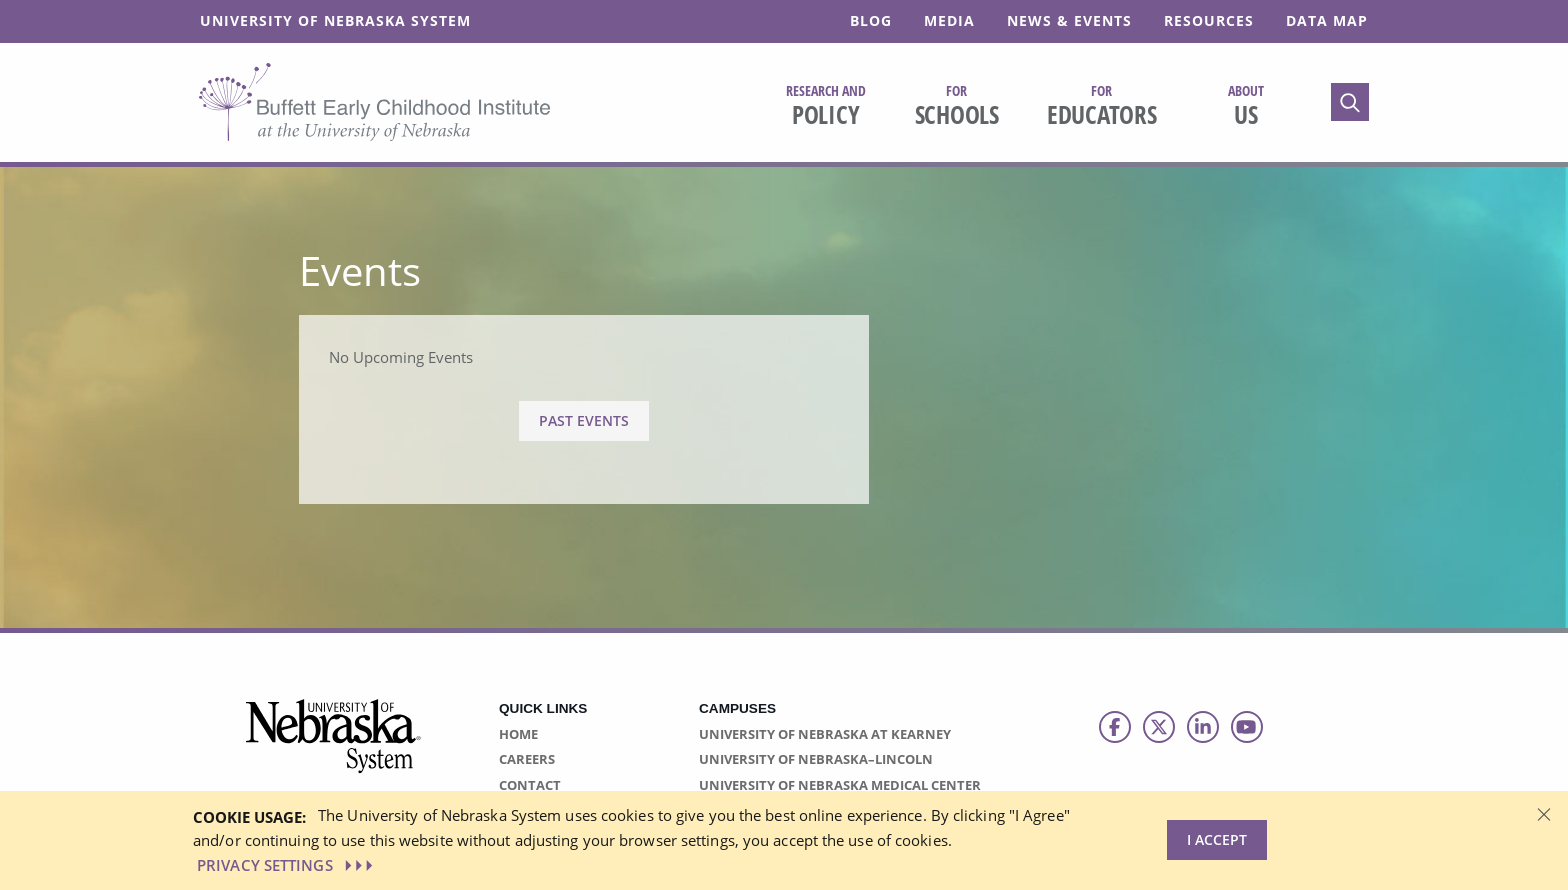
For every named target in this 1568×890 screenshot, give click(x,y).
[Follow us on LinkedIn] (1203, 727)
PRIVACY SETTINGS (287, 865)
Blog (871, 20)
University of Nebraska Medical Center (840, 785)
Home (518, 734)
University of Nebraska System (335, 20)
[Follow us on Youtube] (1247, 727)
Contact (530, 785)
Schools (957, 106)
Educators (1102, 106)
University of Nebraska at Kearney (825, 734)
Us (1246, 106)
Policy (826, 106)
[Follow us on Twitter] (1159, 727)
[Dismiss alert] (1544, 813)
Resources (1209, 20)
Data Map (1327, 20)
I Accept (1217, 839)
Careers (527, 759)
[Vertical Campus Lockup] (334, 747)
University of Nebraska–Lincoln (816, 759)
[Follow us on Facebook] (1115, 727)
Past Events (584, 420)
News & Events (1069, 20)
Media (949, 20)
